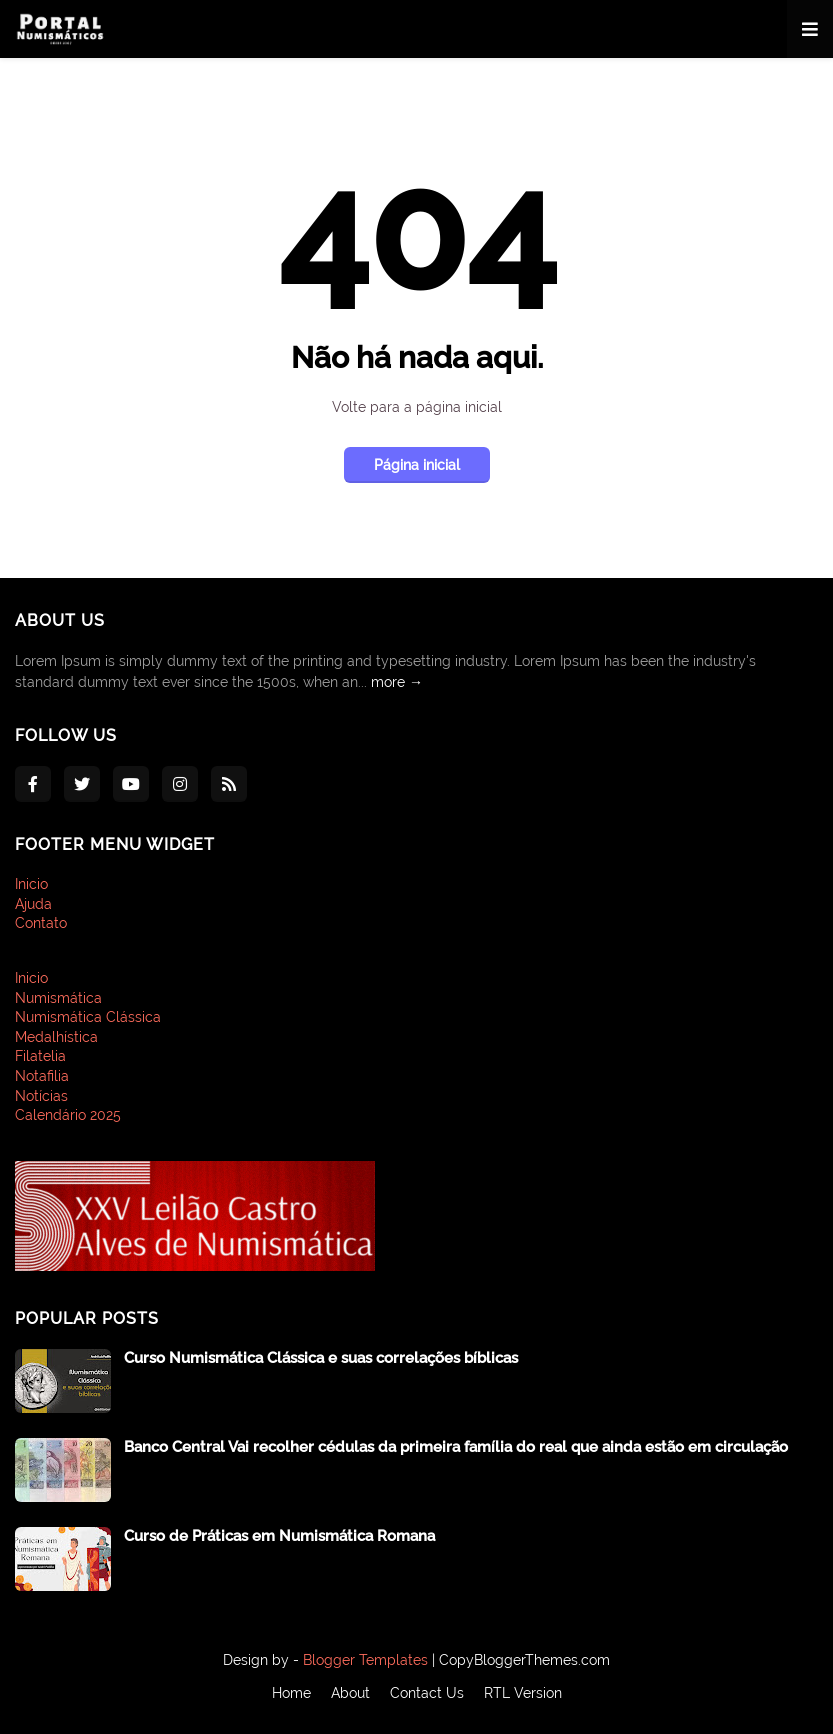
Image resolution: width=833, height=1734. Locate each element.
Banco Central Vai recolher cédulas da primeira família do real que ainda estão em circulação (456, 1447)
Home (291, 1693)
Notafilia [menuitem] (42, 1076)
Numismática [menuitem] (58, 998)
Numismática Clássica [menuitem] (88, 1017)
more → (397, 682)
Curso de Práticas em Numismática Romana (279, 1536)
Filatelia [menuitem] (40, 1056)
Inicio (31, 884)
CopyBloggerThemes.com (524, 1660)
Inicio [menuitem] (31, 978)
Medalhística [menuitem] (56, 1037)
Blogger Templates (365, 1660)
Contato (41, 923)
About (350, 1693)
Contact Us (427, 1693)
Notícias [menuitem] (41, 1096)
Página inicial (417, 465)
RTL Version (523, 1693)
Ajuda (33, 904)
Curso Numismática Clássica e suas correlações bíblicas (321, 1358)
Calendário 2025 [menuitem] (68, 1115)
